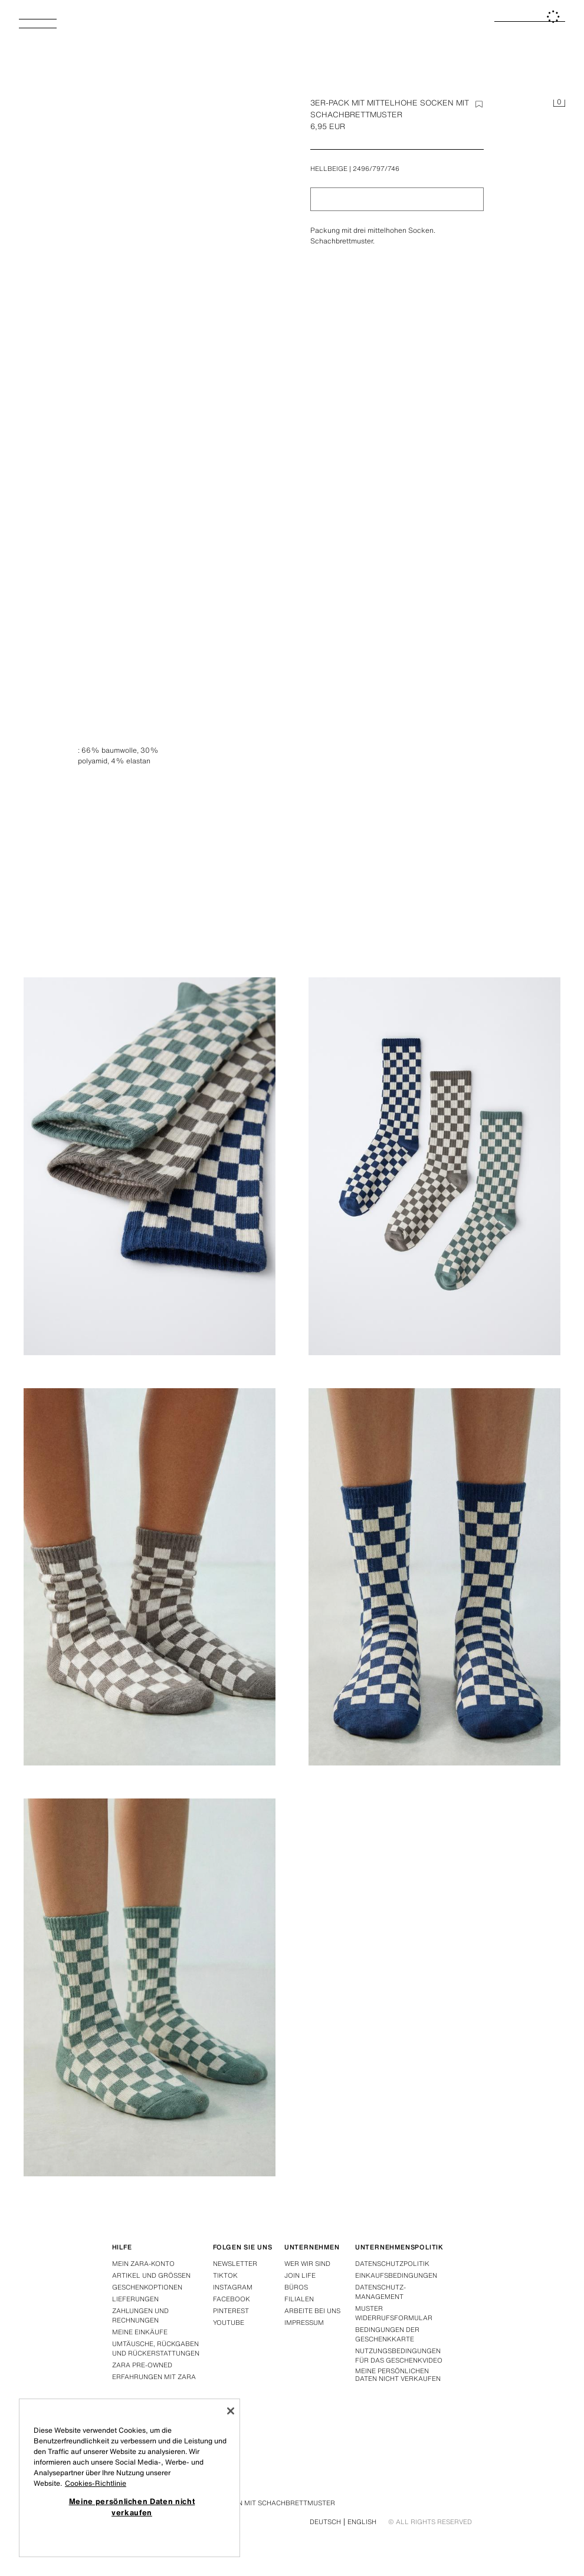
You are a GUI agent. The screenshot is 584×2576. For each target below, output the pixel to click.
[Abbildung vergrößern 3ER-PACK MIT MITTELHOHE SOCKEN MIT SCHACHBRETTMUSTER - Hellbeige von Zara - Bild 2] (149, 1166)
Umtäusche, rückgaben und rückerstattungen (155, 2348)
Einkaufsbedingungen (396, 2275)
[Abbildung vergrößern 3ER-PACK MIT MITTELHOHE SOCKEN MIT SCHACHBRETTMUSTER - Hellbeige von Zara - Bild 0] (153, 300)
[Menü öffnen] (42, 27)
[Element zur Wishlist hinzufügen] (479, 104)
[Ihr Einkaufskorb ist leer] (559, 103)
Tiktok (225, 2275)
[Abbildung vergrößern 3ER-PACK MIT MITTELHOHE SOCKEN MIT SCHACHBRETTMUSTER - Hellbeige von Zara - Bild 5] (434, 1577)
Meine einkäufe (140, 2332)
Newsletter (235, 2263)
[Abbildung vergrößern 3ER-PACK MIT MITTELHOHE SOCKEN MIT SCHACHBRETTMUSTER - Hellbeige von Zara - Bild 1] (434, 756)
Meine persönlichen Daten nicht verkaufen (398, 2375)
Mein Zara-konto (143, 2263)
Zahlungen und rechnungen (140, 2315)
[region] (129, 2478)
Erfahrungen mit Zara (154, 2376)
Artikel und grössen (151, 2275)
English (361, 2521)
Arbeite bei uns (312, 2310)
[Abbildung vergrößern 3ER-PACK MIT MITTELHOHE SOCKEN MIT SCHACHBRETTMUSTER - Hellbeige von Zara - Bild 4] (149, 1577)
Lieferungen (135, 2299)
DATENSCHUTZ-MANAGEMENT (380, 2291)
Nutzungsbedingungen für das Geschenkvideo (398, 2355)
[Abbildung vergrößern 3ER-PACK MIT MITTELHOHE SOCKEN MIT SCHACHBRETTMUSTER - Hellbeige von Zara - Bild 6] (149, 1987)
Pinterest (231, 2310)
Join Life (300, 2275)
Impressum (304, 2322)
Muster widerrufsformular (393, 2313)
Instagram (232, 2287)
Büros (296, 2287)
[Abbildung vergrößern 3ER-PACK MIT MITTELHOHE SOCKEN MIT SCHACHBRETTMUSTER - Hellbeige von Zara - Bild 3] (434, 1166)
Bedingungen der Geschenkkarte (387, 2334)
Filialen (299, 2299)
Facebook (231, 2299)
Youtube (228, 2322)
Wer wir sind (307, 2263)
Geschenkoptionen (147, 2287)
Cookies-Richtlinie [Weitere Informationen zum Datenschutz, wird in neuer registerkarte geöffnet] (95, 2483)
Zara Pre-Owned (142, 2365)
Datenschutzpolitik (392, 2263)
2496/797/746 (376, 168)
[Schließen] (231, 2411)
